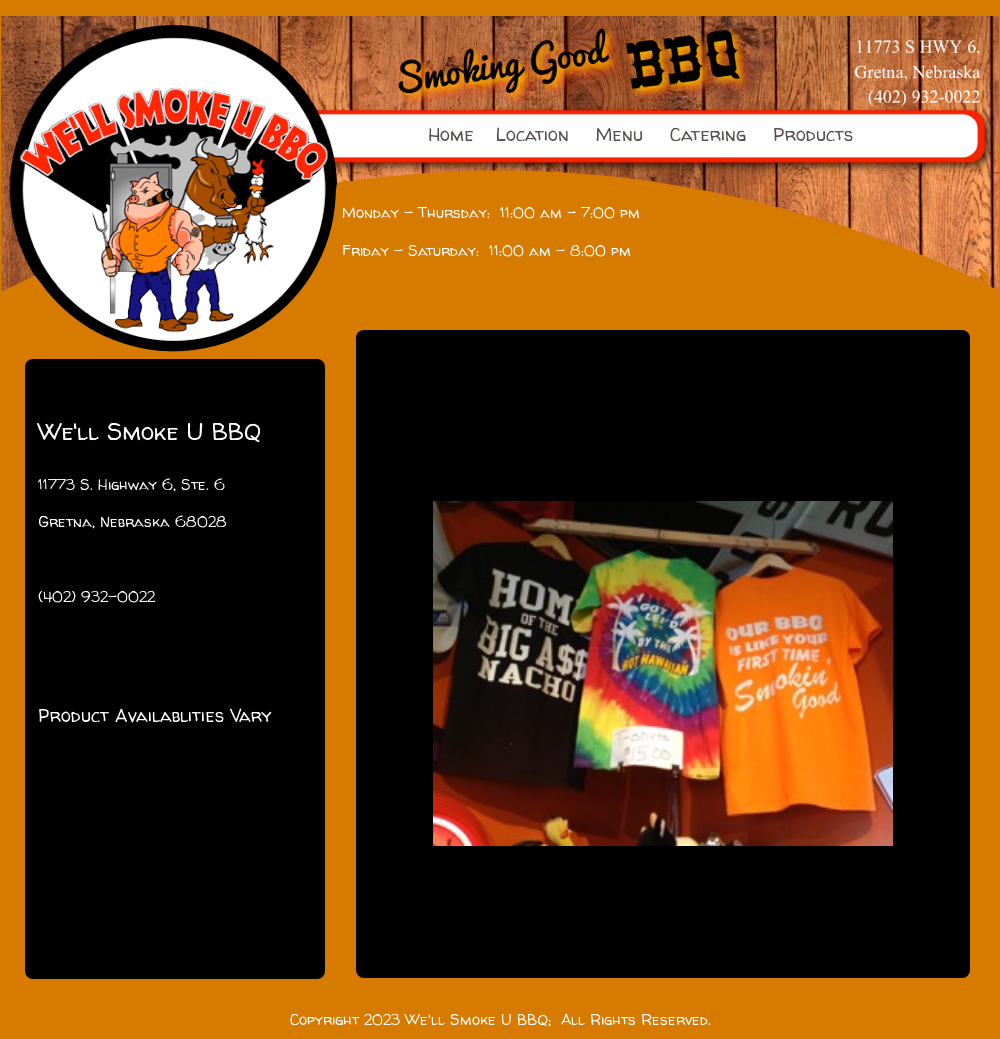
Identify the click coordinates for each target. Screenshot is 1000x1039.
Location (532, 134)
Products (813, 134)
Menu (619, 134)
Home (451, 134)
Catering (708, 134)
